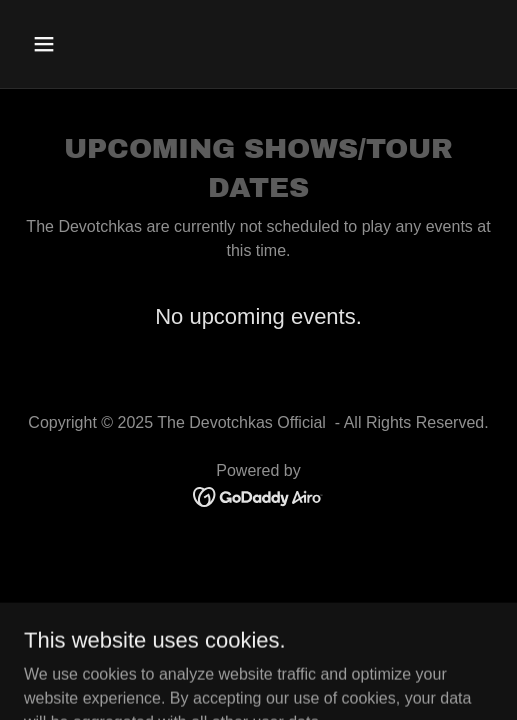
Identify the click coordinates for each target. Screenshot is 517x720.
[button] (77, 44)
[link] (258, 495)
